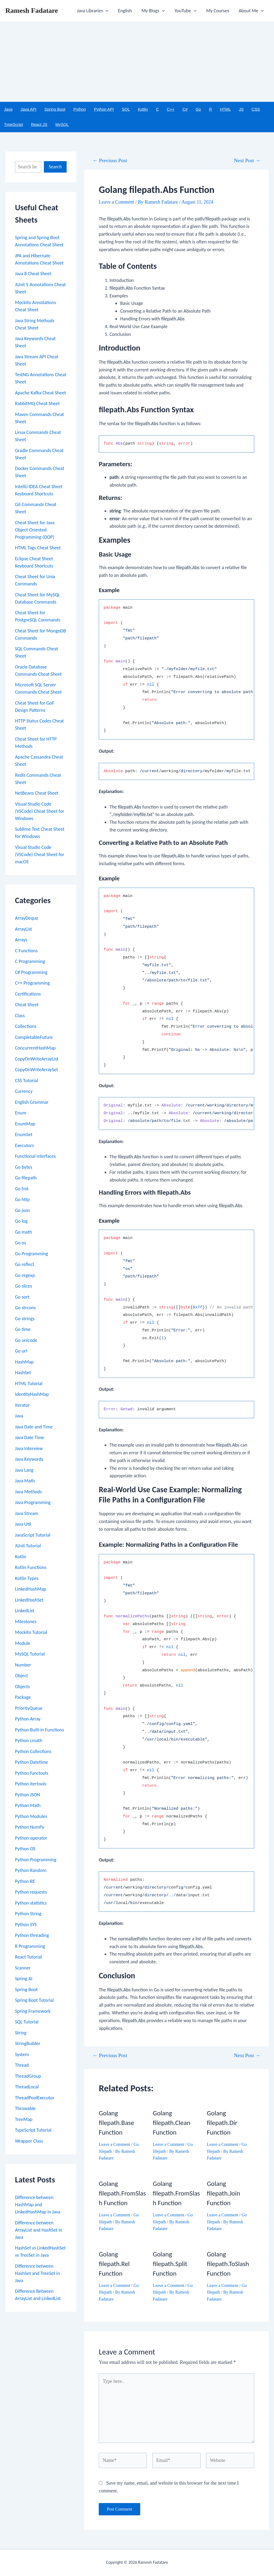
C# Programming (31, 972)
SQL (126, 109)
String (20, 2033)
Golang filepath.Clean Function (171, 2122)
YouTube (185, 10)
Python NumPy (29, 1827)
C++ (170, 109)
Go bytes (23, 1167)
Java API (28, 109)
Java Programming (33, 1502)
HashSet (23, 1373)
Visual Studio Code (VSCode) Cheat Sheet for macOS (39, 854)
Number (23, 1665)
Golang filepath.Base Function (116, 2122)
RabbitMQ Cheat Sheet (37, 403)
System (22, 2054)
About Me (251, 10)
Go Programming (31, 1254)
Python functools (31, 1773)
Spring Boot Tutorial (34, 2000)
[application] (105, 10)
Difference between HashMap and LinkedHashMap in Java (37, 2204)
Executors (24, 1145)
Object (21, 1676)
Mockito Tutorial (31, 1632)
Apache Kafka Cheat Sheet (40, 393)
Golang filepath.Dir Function (222, 2122)
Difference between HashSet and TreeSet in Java (37, 2273)
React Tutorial (28, 1957)
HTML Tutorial (29, 1383)
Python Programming (35, 1860)
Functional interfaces (35, 1156)
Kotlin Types (27, 1578)
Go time (23, 1329)
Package (23, 1697)
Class (20, 1016)
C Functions (26, 951)
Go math (23, 1232)
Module (22, 1643)
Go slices (23, 1286)
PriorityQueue (29, 1708)
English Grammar (31, 1102)
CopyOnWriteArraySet (36, 1070)
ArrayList (23, 929)
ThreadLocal (27, 2087)
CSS (256, 109)
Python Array (27, 1719)
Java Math (25, 1481)
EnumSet (23, 1134)
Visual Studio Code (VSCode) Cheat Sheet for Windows (39, 811)
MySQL (62, 124)
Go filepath (26, 1178)
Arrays (21, 940)
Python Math (27, 1805)
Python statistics (31, 1903)
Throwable (25, 2108)
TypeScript (13, 124)
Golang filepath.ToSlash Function (228, 2264)
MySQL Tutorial (30, 1654)
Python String (28, 1914)
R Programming (30, 1946)
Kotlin (143, 109)
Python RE (25, 1881)
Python (79, 109)
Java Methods (28, 1492)
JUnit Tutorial (28, 1546)
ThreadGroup (28, 2076)
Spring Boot (54, 109)
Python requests (31, 1892)
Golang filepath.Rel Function (114, 2264)
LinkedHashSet (29, 1600)
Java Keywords (29, 1459)
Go (198, 109)
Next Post (247, 160)
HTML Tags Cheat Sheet (38, 548)
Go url (21, 1351)
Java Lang (24, 1470)
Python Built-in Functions (39, 1730)
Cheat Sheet (27, 1005)
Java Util (23, 1524)
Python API (104, 109)
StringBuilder (27, 2043)
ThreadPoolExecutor (34, 2098)
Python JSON (27, 1795)
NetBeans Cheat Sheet (37, 793)
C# (185, 109)
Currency (24, 1091)
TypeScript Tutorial (33, 2130)
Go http (22, 1199)
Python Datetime (31, 1762)
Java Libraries (93, 10)
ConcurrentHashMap (35, 1048)
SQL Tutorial (27, 2022)
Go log (21, 1221)
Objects (22, 1686)
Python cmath (28, 1740)
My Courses (217, 11)
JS (241, 109)
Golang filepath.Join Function (223, 2193)
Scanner (23, 1968)
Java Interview (29, 1448)
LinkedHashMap (30, 1589)
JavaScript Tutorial (32, 1535)
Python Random (30, 1870)
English (125, 11)
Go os (20, 1243)
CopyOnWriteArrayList (36, 1059)
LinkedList (24, 1611)
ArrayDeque (26, 918)
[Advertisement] (137, 61)
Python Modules (31, 1816)
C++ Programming (32, 983)
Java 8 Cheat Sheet (33, 274)
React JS (39, 124)
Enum (20, 1113)
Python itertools (30, 1784)
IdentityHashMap (32, 1394)
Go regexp (25, 1275)
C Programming (30, 961)
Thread (22, 2065)
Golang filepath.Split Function (170, 2264)
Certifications (28, 994)
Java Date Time (29, 1437)
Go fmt (22, 1189)
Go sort (22, 1297)
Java (8, 109)
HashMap (24, 1362)
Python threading (32, 1935)
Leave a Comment (116, 202)
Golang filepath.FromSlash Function (122, 2193)
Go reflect (24, 1264)
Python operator (31, 1838)
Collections (25, 1026)
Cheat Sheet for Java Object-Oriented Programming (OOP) (35, 530)
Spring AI (23, 1978)
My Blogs (153, 10)
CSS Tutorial (26, 1080)
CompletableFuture (34, 1037)
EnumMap (25, 1124)
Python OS (25, 1849)
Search (55, 167)
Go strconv (25, 1308)
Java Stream (26, 1513)
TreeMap (23, 2119)
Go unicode (26, 1340)
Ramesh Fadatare (31, 10)
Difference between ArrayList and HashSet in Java (38, 2230)
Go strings (25, 1319)
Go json (22, 1210)
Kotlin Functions (30, 1567)
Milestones (25, 1622)
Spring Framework (33, 2011)
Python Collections (33, 1751)
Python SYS (26, 1925)
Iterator (22, 1405)
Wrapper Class (29, 2141)
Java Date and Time (34, 1427)
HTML (225, 109)
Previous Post (110, 160)
